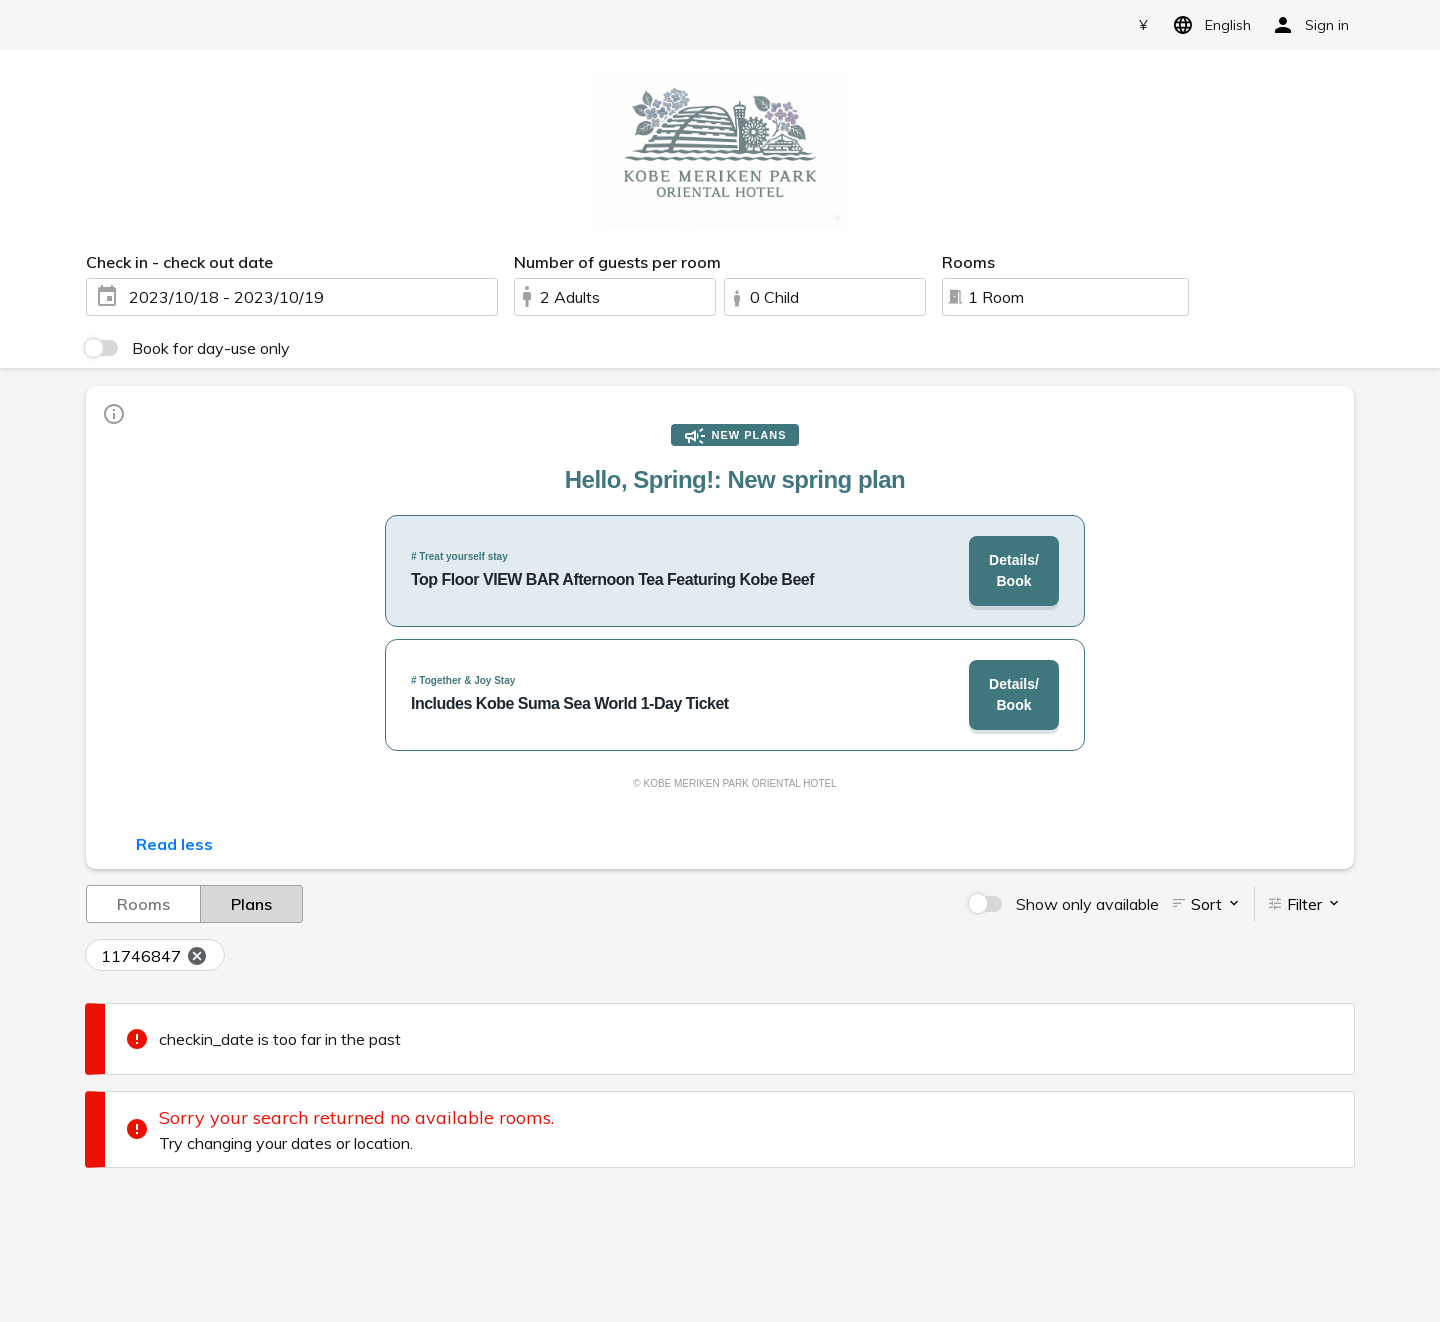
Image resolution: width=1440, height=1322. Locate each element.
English (1208, 25)
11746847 (154, 956)
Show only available (1087, 904)
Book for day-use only (211, 348)
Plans (251, 903)
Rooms (143, 903)
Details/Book (1014, 570)
